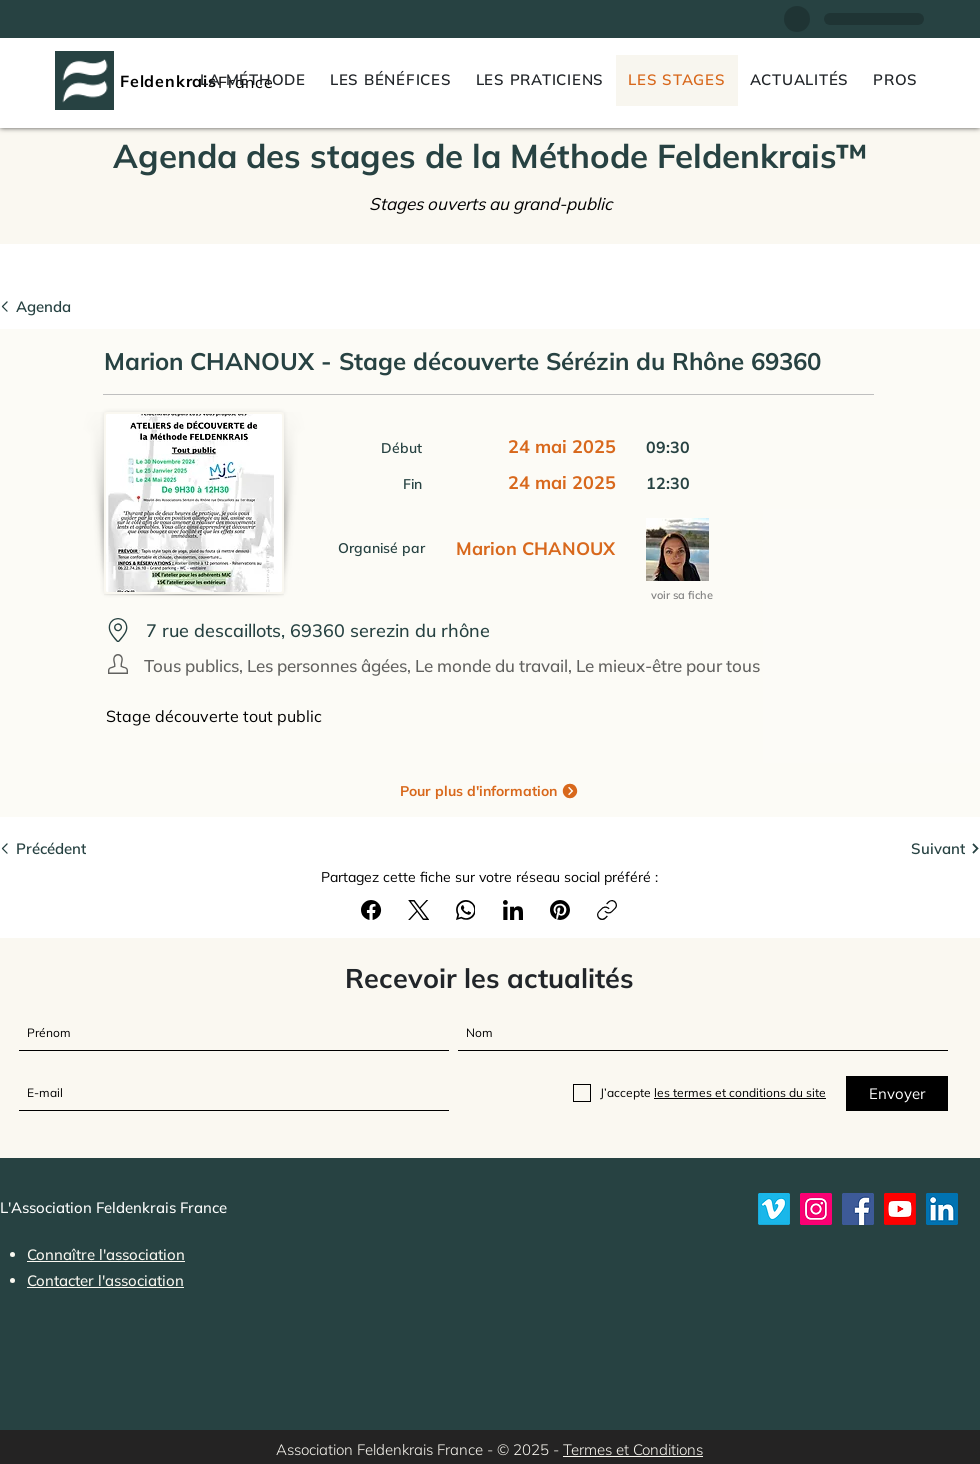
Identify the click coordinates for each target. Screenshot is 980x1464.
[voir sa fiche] (683, 595)
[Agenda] (60, 306)
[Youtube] (900, 1209)
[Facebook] (372, 910)
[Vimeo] (774, 1209)
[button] (895, 80)
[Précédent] (60, 848)
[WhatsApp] (466, 910)
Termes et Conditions (633, 1449)
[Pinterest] (560, 910)
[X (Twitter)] (419, 910)
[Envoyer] (897, 1093)
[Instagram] (816, 1209)
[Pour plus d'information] (489, 790)
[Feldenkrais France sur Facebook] (858, 1209)
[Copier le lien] (607, 910)
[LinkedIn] (513, 910)
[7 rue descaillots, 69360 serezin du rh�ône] (482, 630)
